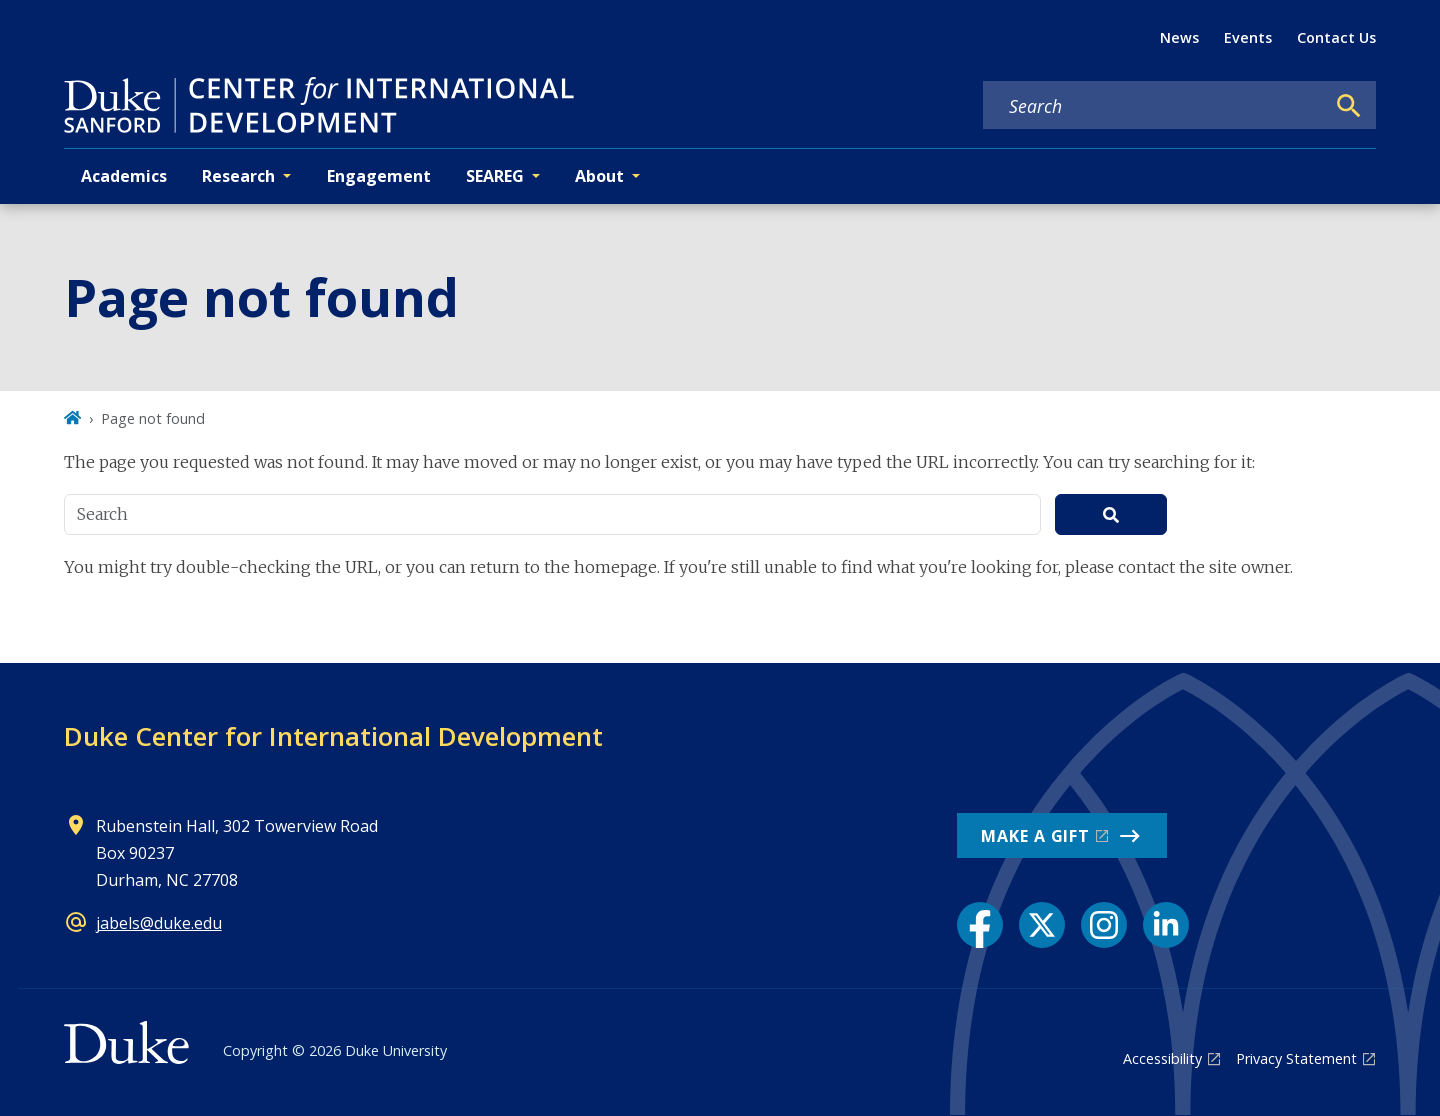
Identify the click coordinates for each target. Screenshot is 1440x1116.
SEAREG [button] (495, 176)
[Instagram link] (1104, 925)
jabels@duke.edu (159, 923)
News (1179, 37)
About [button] (599, 176)
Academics (124, 176)
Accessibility (1162, 1058)
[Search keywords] (1154, 106)
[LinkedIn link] (1166, 925)
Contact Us (1336, 37)
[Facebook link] (980, 925)
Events (1248, 37)
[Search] (1349, 106)
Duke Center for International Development (333, 736)
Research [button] (238, 176)
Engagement (379, 176)
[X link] (1042, 925)
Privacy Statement (1296, 1058)
